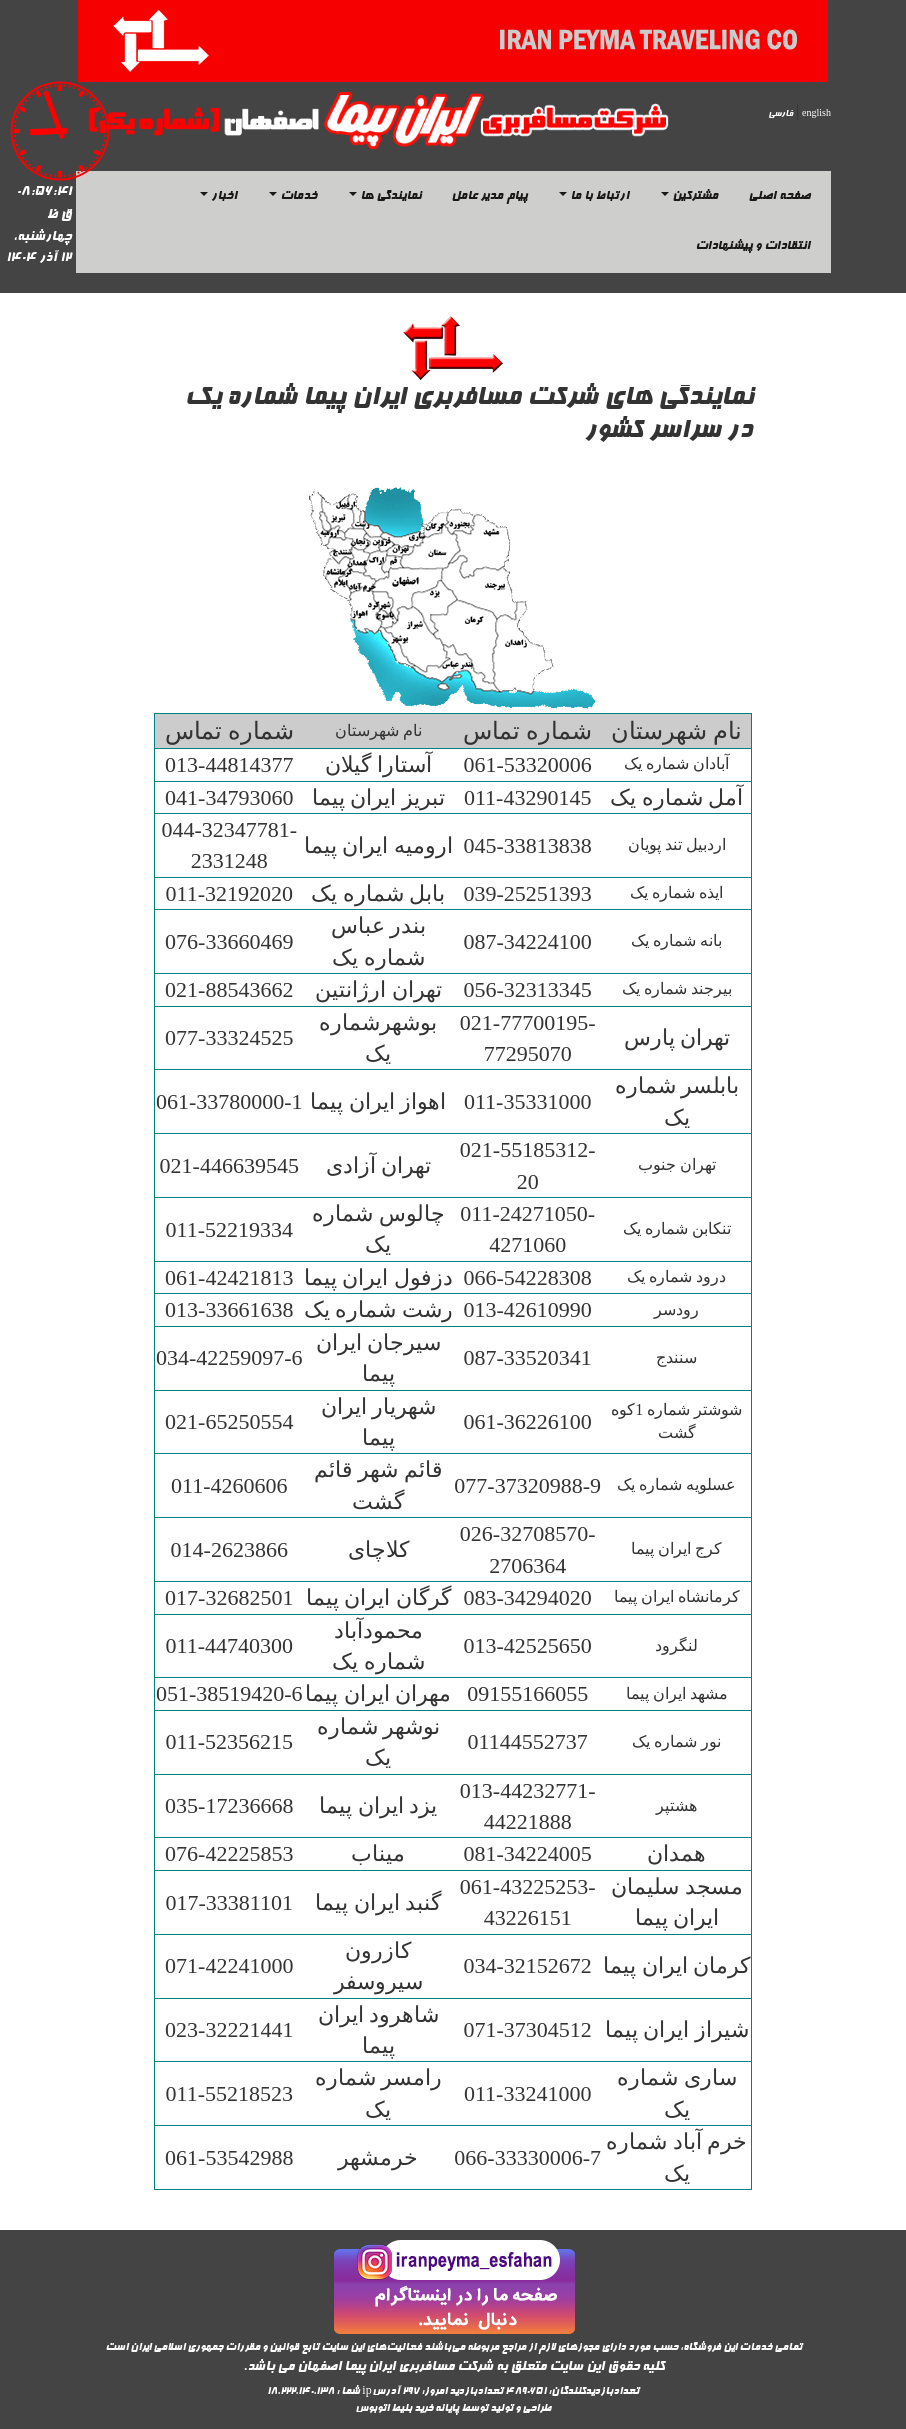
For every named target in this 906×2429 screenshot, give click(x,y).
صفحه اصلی (779, 197)
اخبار (218, 197)
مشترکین (689, 197)
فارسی (780, 114)
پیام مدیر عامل (489, 197)
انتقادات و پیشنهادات (752, 247)
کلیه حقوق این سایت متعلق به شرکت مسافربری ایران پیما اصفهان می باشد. (453, 2367)
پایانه (447, 2409)
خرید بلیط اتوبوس (394, 2409)
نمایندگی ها (385, 197)
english (816, 114)
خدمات (293, 197)
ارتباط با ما (594, 197)
